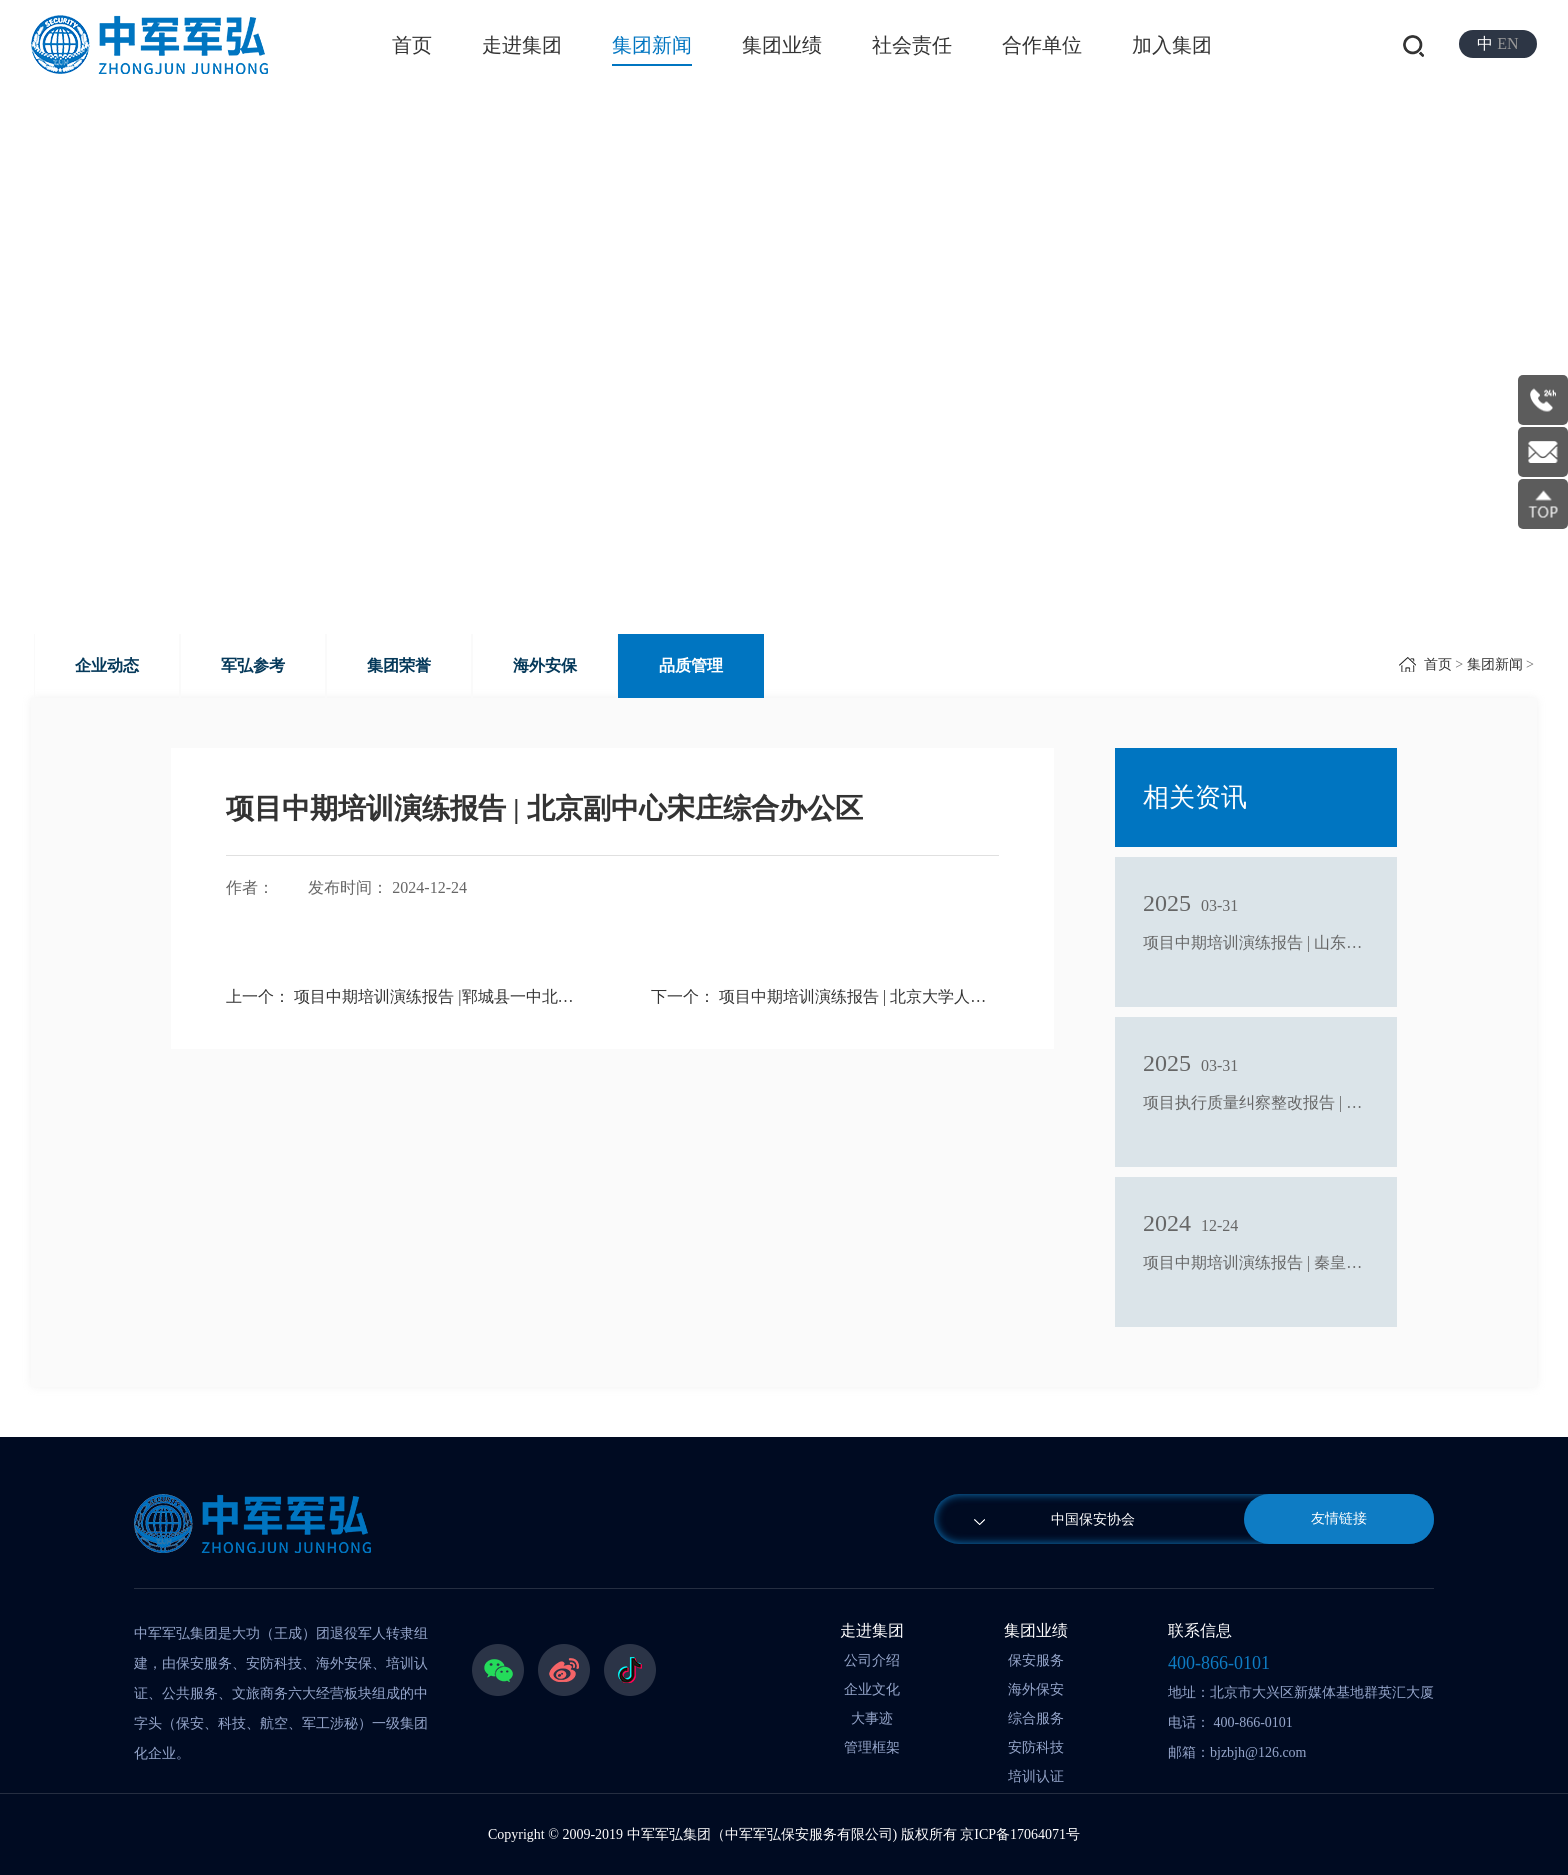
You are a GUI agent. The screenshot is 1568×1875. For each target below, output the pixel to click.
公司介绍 (872, 1660)
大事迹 (872, 1718)
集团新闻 (652, 45)
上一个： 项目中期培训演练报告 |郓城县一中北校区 (399, 996)
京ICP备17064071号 (1020, 1834)
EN (1507, 43)
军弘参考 (253, 665)
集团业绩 (782, 45)
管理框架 (872, 1747)
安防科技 (1036, 1747)
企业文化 (872, 1689)
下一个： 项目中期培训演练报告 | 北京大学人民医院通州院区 (824, 996)
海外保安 (1036, 1689)
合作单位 (1042, 45)
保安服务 (1036, 1660)
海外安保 (545, 665)
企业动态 (107, 665)
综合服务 (1036, 1718)
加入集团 (1172, 45)
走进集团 (522, 45)
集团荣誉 (399, 665)
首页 (412, 45)
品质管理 (691, 665)
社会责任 (912, 45)
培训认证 (1036, 1776)
